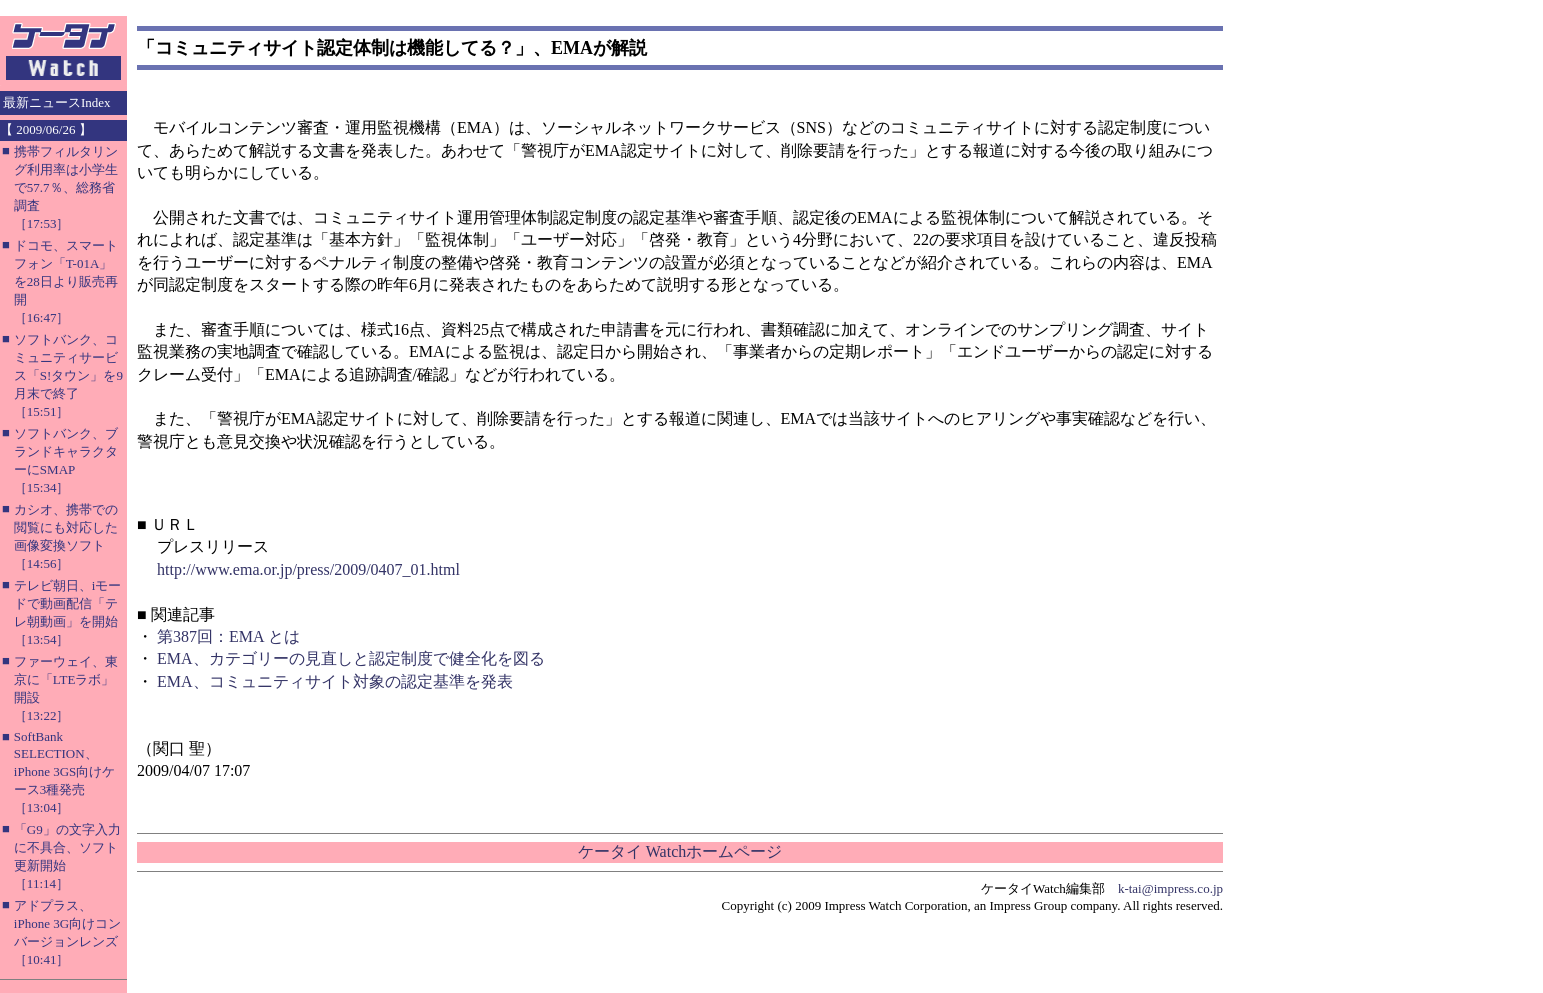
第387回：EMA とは (228, 636)
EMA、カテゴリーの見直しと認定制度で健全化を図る (351, 658)
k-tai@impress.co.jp (1170, 888)
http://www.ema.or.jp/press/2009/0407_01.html (308, 569)
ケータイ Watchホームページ (680, 851)
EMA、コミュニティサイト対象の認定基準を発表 (335, 681)
